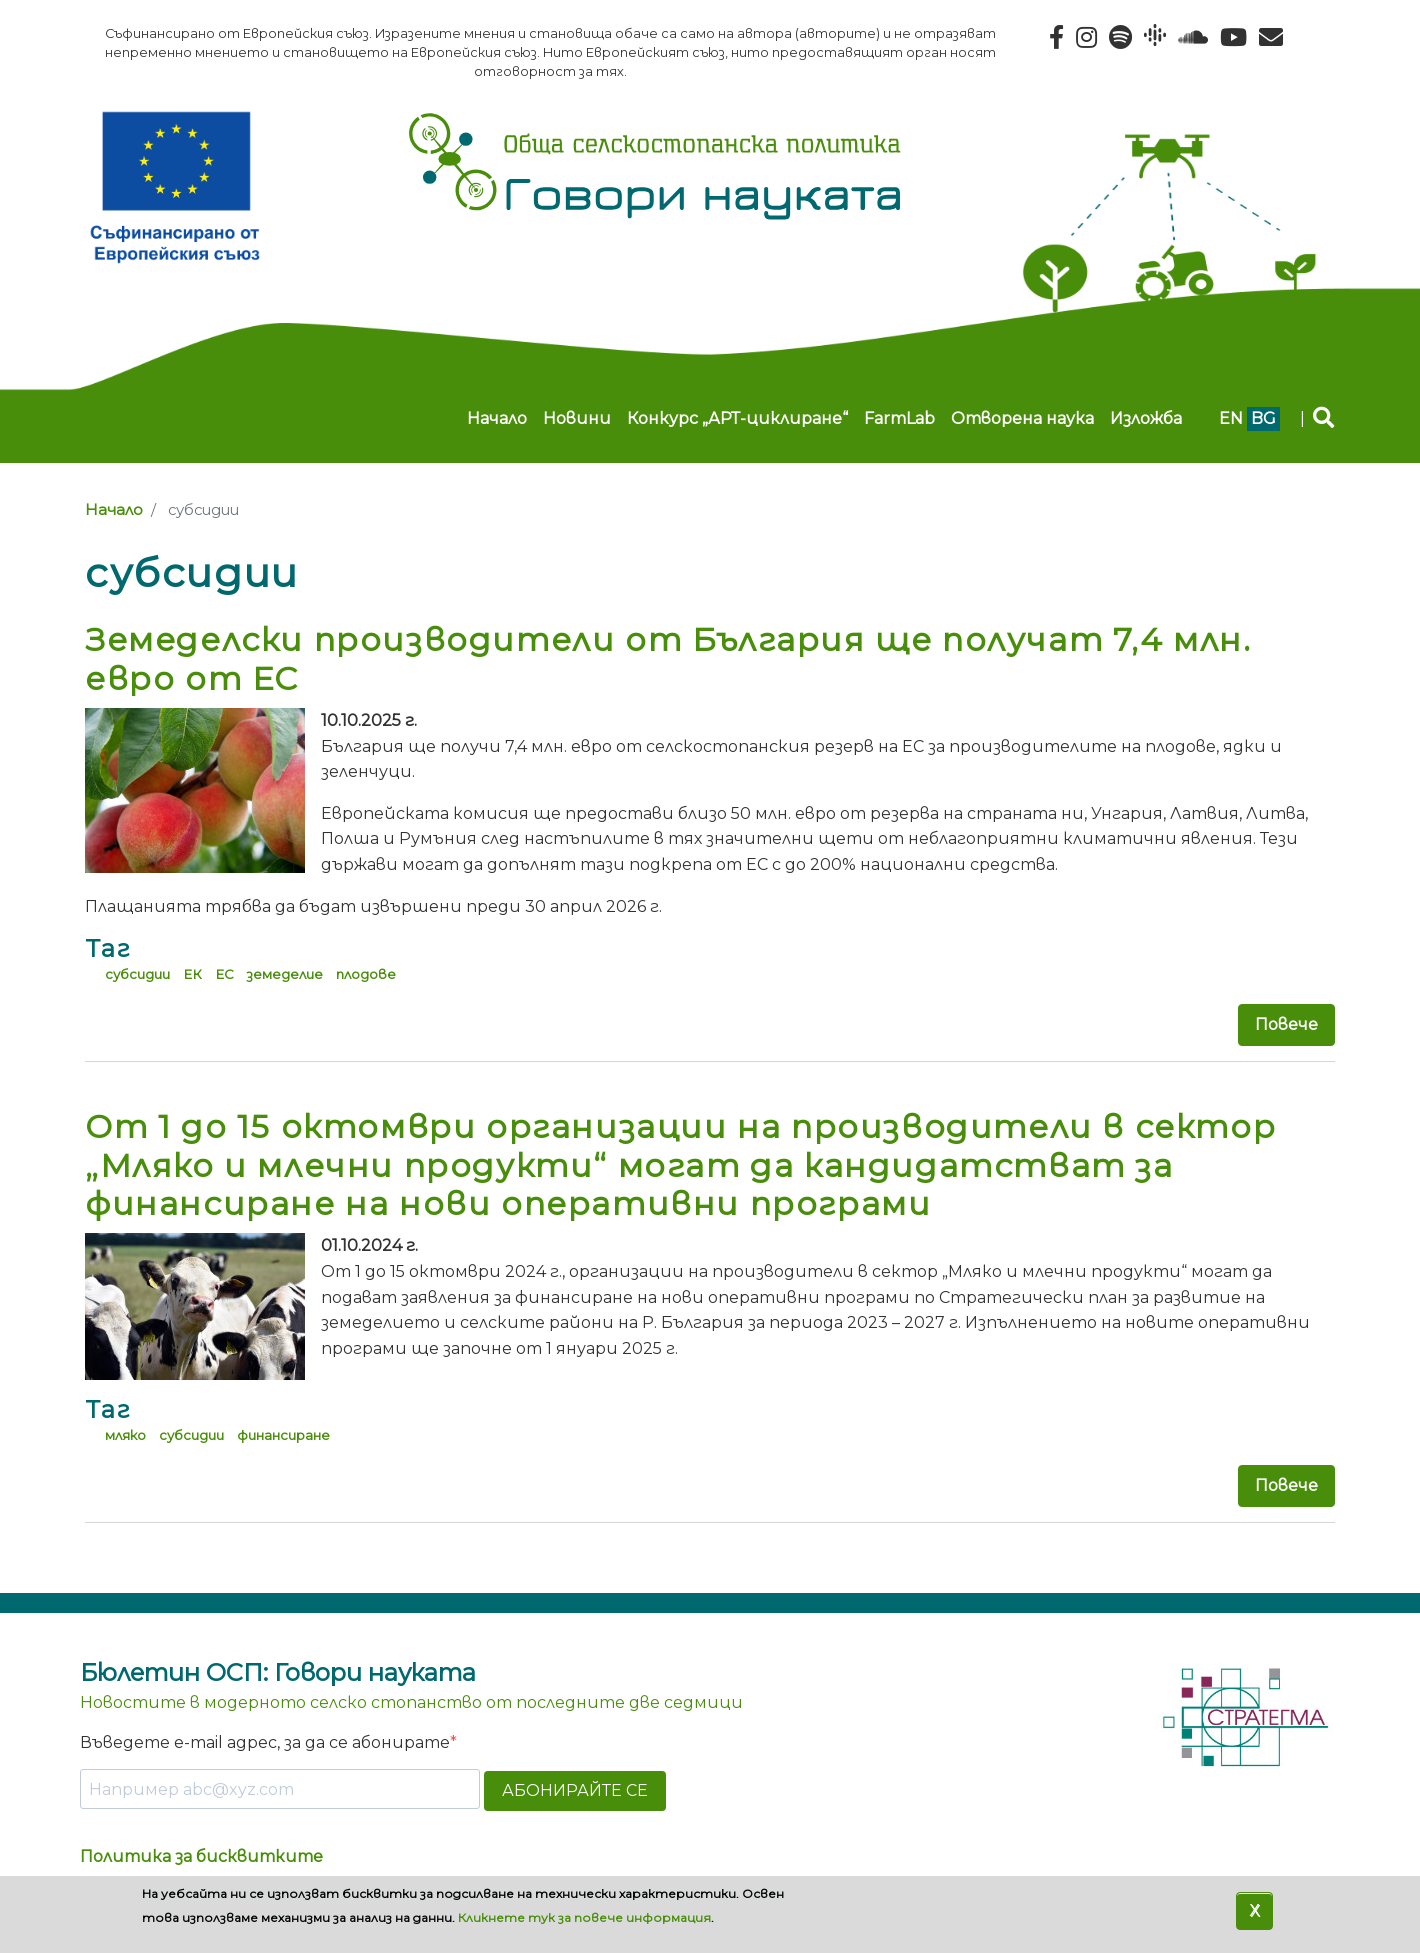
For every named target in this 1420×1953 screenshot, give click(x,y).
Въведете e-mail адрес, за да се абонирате (265, 1742)
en (1231, 418)
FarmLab (899, 418)
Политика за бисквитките (201, 1856)
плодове (366, 974)
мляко (125, 1435)
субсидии (137, 974)
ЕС (224, 974)
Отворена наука (1022, 418)
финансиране (283, 1435)
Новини (577, 418)
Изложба (1146, 418)
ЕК (192, 974)
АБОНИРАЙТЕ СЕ (575, 1790)
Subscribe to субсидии (93, 1561)
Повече (1286, 1024)
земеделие (285, 974)
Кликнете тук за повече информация (584, 1917)
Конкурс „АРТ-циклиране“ (737, 418)
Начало (497, 418)
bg (1263, 418)
